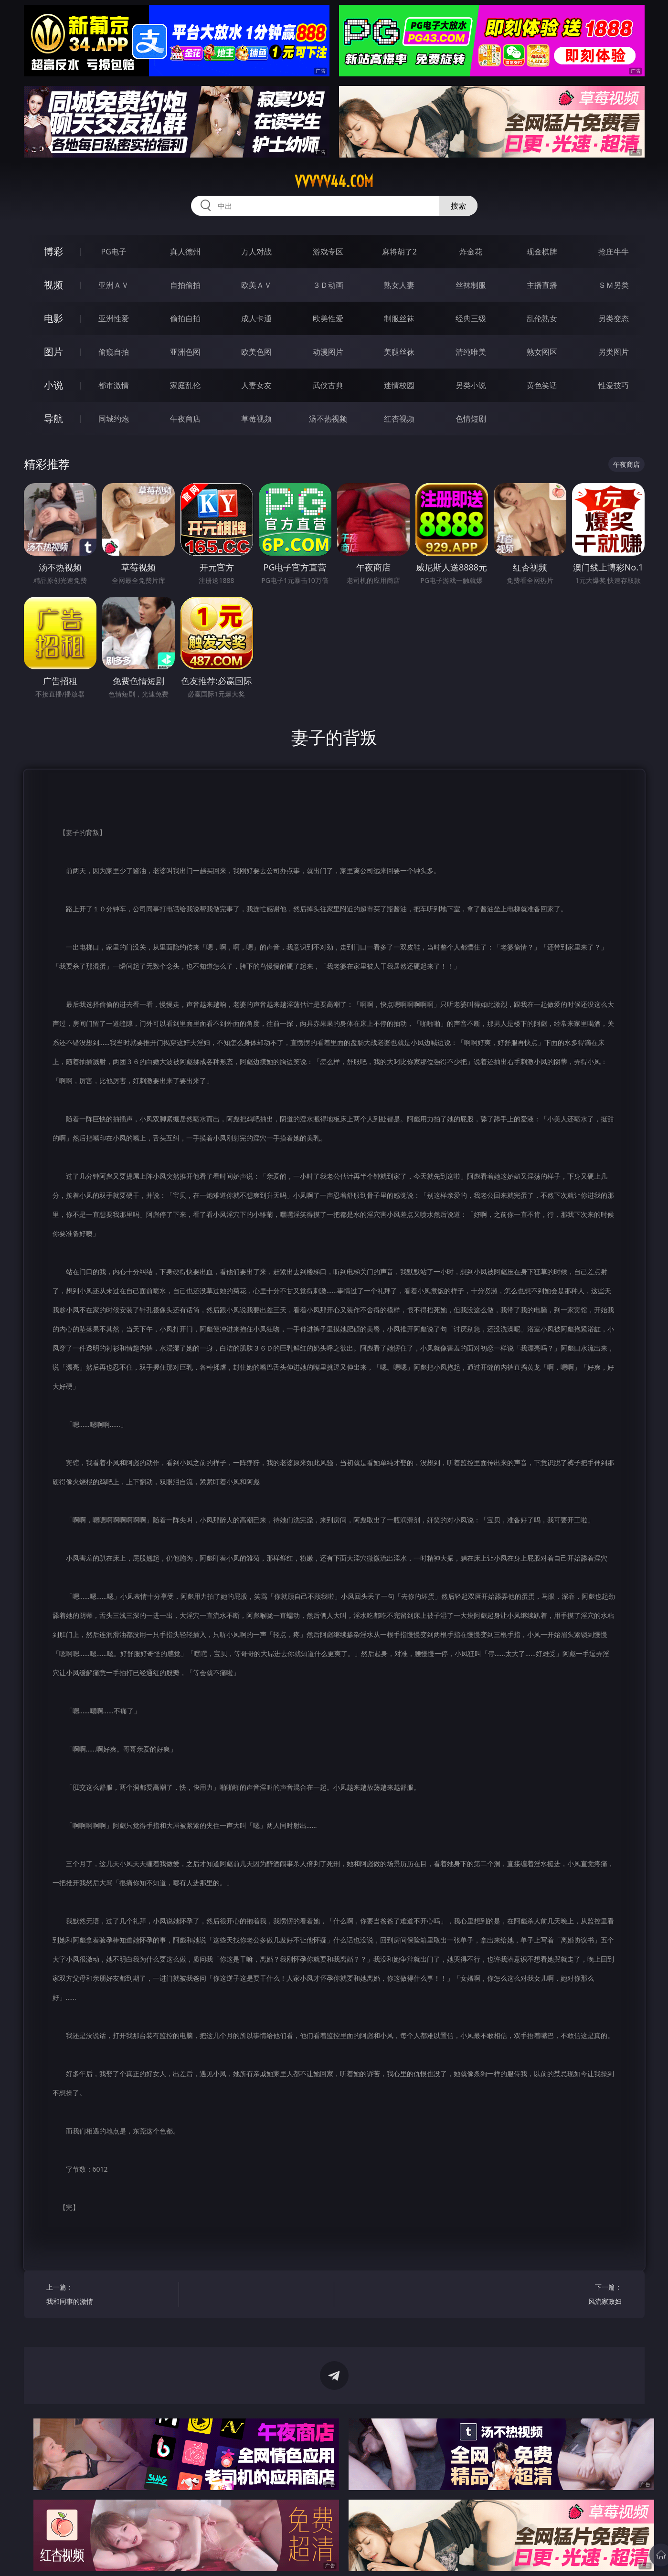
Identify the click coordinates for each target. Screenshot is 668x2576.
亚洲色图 (185, 352)
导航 (53, 418)
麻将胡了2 (399, 251)
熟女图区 (542, 352)
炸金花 (470, 251)
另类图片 (613, 352)
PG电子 (114, 251)
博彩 (53, 251)
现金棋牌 (542, 251)
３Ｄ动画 (328, 285)
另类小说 (471, 385)
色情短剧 (471, 418)
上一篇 (109, 2295)
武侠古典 (328, 385)
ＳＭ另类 (613, 285)
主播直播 (542, 285)
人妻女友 (256, 385)
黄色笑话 (542, 385)
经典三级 (471, 318)
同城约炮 (113, 418)
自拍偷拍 (185, 285)
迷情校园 (399, 385)
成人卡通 (256, 318)
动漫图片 (328, 352)
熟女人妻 (399, 285)
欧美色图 (256, 352)
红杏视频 (399, 418)
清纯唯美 (471, 352)
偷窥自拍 (113, 352)
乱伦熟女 (542, 318)
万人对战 (256, 251)
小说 (53, 385)
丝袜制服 (471, 285)
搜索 (458, 206)
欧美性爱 (328, 318)
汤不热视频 (328, 418)
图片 (53, 351)
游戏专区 (328, 251)
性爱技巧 (613, 385)
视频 (53, 284)
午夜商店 (185, 418)
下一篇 (559, 2295)
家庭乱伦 (185, 385)
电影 (53, 318)
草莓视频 (256, 418)
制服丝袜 (399, 318)
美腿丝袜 (399, 352)
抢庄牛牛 (613, 251)
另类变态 (613, 318)
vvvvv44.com (334, 181)
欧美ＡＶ (256, 285)
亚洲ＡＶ (113, 285)
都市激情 (113, 385)
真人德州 (185, 251)
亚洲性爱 (113, 318)
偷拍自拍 (185, 318)
